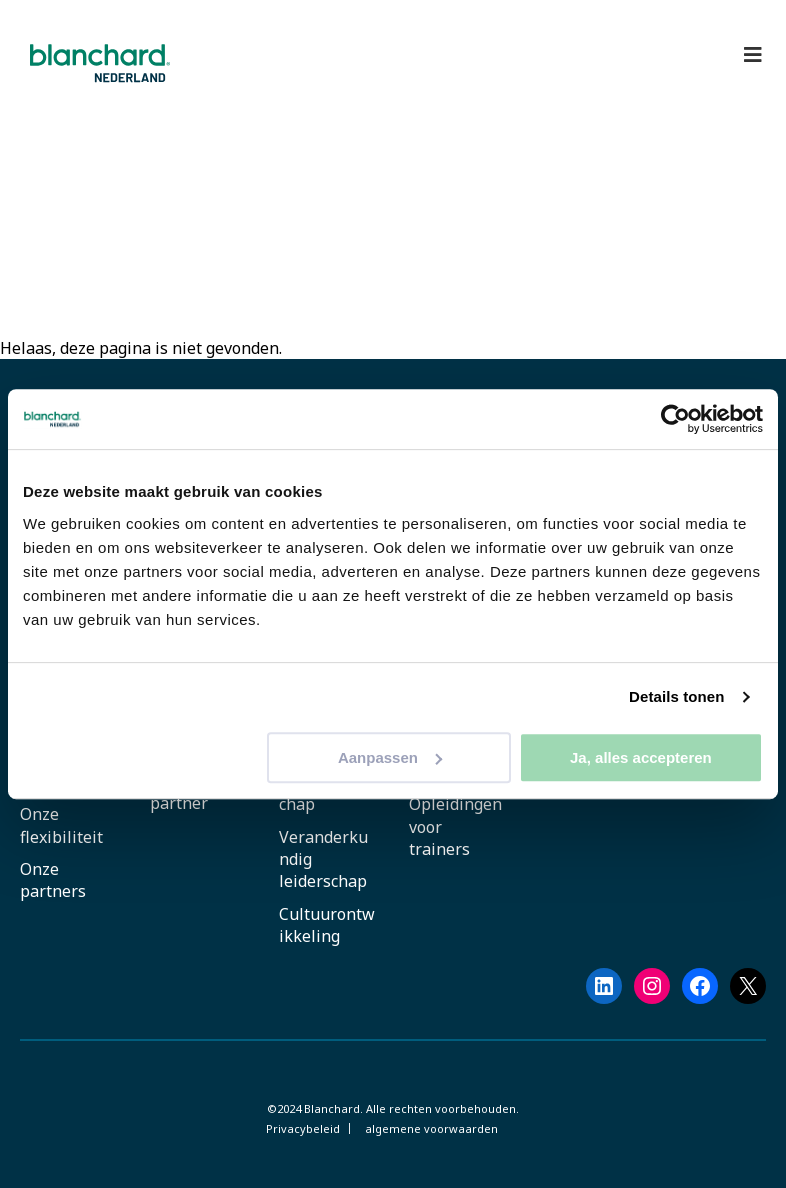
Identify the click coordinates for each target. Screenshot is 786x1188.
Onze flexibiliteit (61, 825)
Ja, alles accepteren (641, 757)
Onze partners (53, 880)
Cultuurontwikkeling (327, 925)
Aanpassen (390, 757)
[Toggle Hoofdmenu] (753, 55)
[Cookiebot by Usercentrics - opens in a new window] (675, 419)
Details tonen (676, 696)
